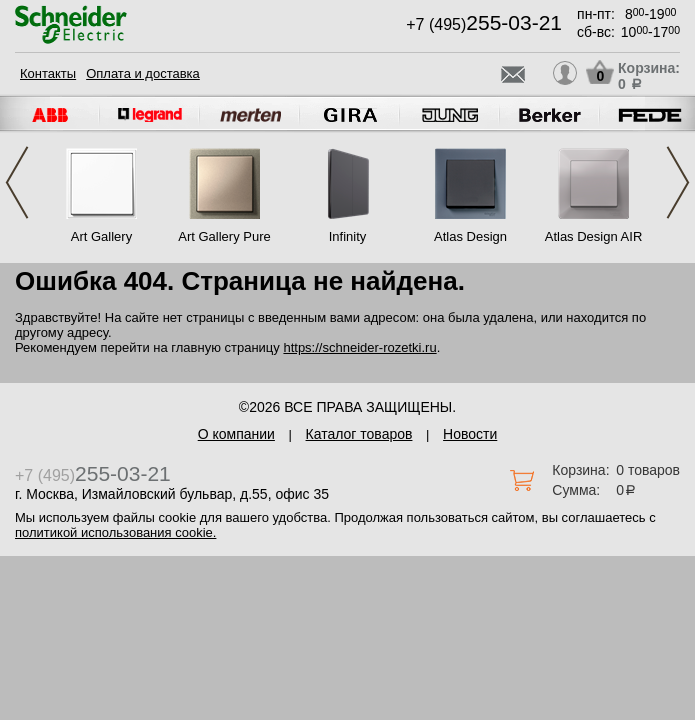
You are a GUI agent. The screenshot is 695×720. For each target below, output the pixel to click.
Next (678, 182)
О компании (236, 434)
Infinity (348, 236)
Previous (17, 182)
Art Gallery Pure (224, 236)
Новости (470, 434)
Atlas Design (470, 236)
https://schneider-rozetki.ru (359, 347)
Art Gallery (101, 236)
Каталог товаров (359, 434)
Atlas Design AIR (594, 236)
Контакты (48, 73)
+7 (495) (484, 24)
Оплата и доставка (143, 73)
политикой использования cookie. (115, 532)
